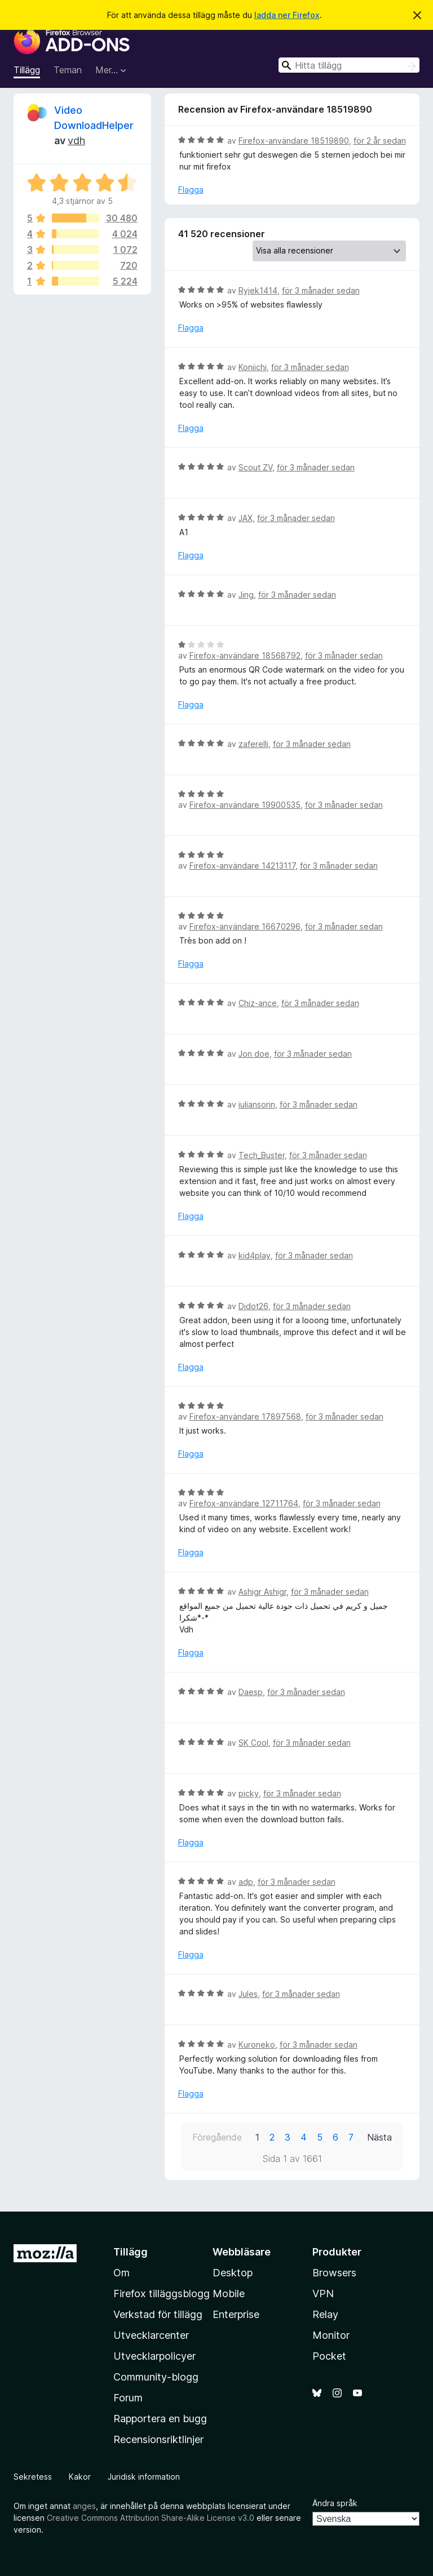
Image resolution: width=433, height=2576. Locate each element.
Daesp (250, 1692)
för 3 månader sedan (321, 290)
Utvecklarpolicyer (154, 2356)
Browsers (334, 2273)
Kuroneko (256, 2044)
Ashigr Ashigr (262, 1591)
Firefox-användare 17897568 (245, 1416)
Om (121, 2273)
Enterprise (236, 2314)
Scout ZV (255, 467)
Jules (248, 1994)
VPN (323, 2293)
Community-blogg (155, 2377)
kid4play (254, 1255)
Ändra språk (334, 2503)
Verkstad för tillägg (157, 2314)
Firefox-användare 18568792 (245, 655)
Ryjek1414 (257, 290)
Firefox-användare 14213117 (242, 865)
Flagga (191, 189)
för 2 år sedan (380, 140)
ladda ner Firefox (287, 15)
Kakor (80, 2476)
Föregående (217, 2137)
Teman (68, 69)
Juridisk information (144, 2476)
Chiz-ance (257, 1003)
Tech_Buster (261, 1155)
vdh (76, 140)
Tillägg (27, 69)
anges (84, 2506)
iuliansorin (256, 1104)
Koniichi (252, 367)
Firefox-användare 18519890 (293, 140)
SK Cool (253, 1742)
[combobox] (349, 65)
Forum (128, 2398)
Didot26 (253, 1306)
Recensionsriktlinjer (158, 2439)
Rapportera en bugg (160, 2418)
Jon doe (253, 1053)
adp (245, 1882)
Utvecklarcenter (151, 2335)
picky (248, 1793)
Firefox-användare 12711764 (243, 1503)
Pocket (329, 2356)
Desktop (233, 2273)
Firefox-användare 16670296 (245, 926)
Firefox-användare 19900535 (245, 804)
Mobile (229, 2293)
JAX (245, 518)
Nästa (379, 2137)
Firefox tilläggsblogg (161, 2293)
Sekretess (33, 2476)
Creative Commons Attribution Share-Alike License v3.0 (150, 2517)
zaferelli (253, 744)
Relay (325, 2314)
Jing (246, 594)
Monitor (331, 2335)
